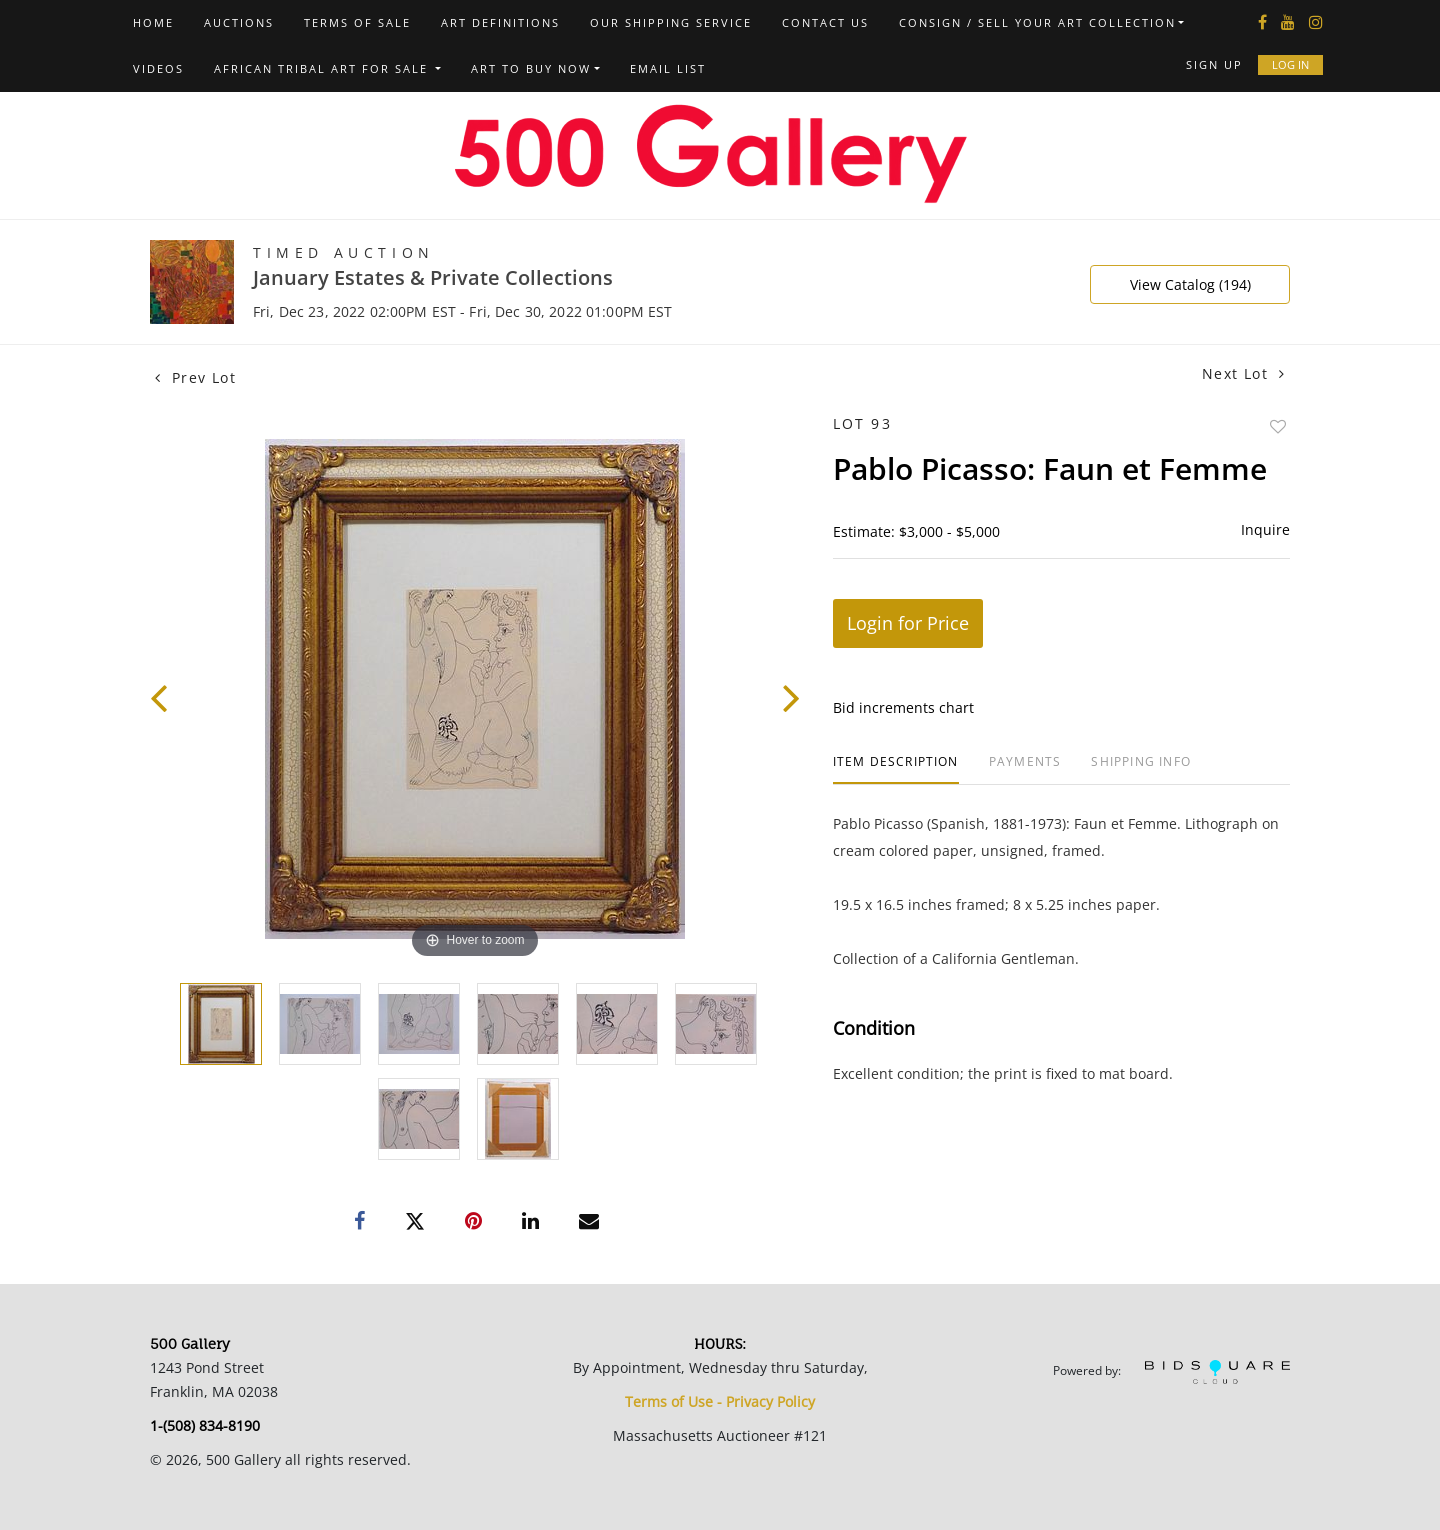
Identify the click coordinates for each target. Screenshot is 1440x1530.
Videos (158, 68)
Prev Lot (195, 377)
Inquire (1265, 529)
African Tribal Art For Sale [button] (323, 68)
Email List (668, 68)
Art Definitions (500, 22)
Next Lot (1243, 373)
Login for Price (908, 623)
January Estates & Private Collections (433, 277)
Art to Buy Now (531, 68)
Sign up (1214, 64)
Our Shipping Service (671, 22)
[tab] (896, 769)
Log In (1290, 64)
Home (153, 22)
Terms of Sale (357, 22)
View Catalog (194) (1190, 284)
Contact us (825, 22)
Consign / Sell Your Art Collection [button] (1037, 22)
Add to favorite (1278, 426)
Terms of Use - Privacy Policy (720, 1401)
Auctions (239, 22)
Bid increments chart (903, 707)
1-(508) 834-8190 (205, 1425)
